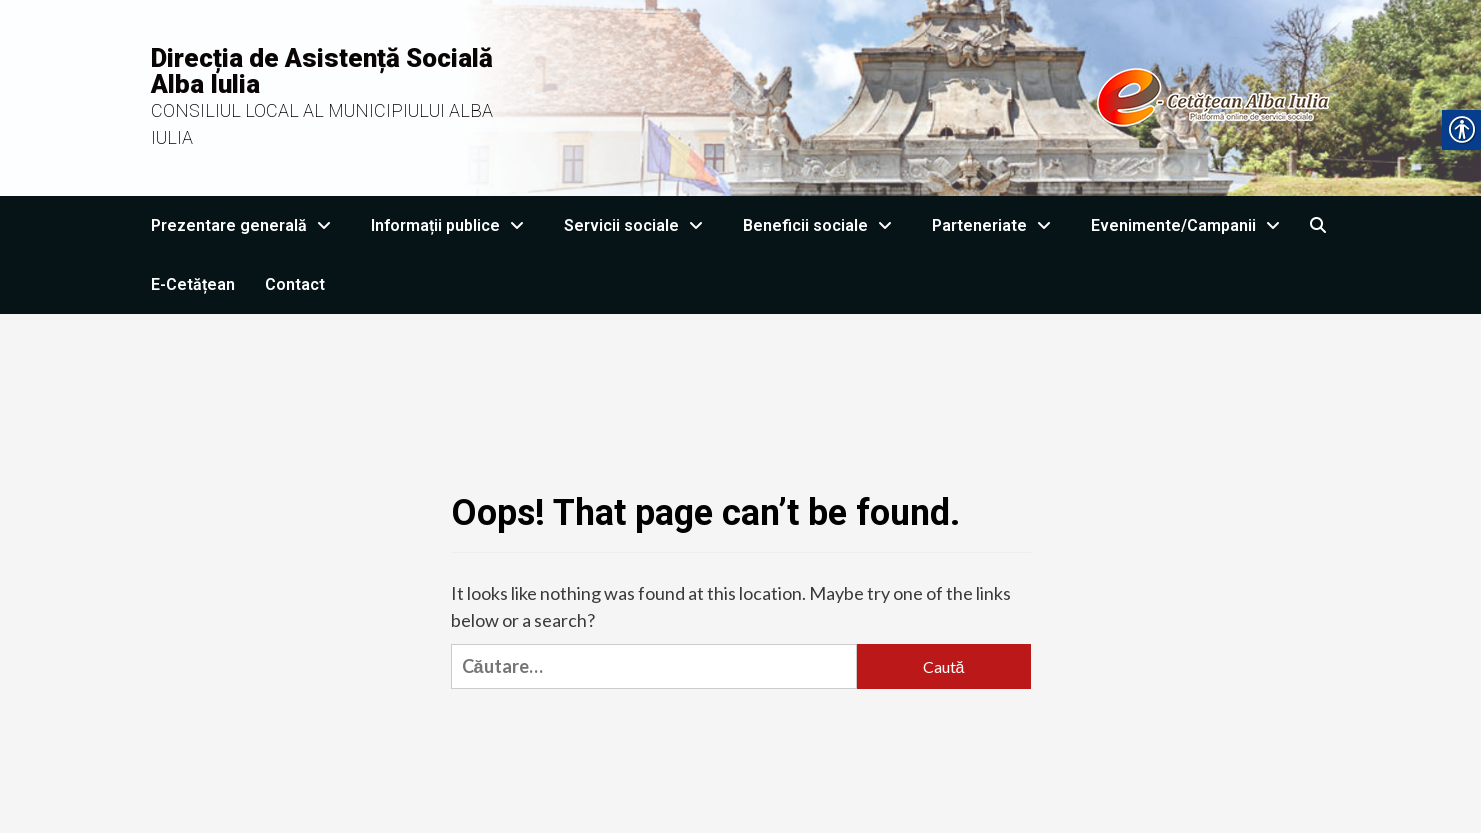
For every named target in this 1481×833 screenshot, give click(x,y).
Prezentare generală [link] (246, 225)
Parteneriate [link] (996, 225)
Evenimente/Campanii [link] (1190, 225)
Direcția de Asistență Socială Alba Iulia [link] (322, 71)
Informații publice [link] (452, 225)
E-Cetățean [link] (193, 284)
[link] (938, 96)
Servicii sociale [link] (638, 225)
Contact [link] (295, 284)
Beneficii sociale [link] (822, 225)
